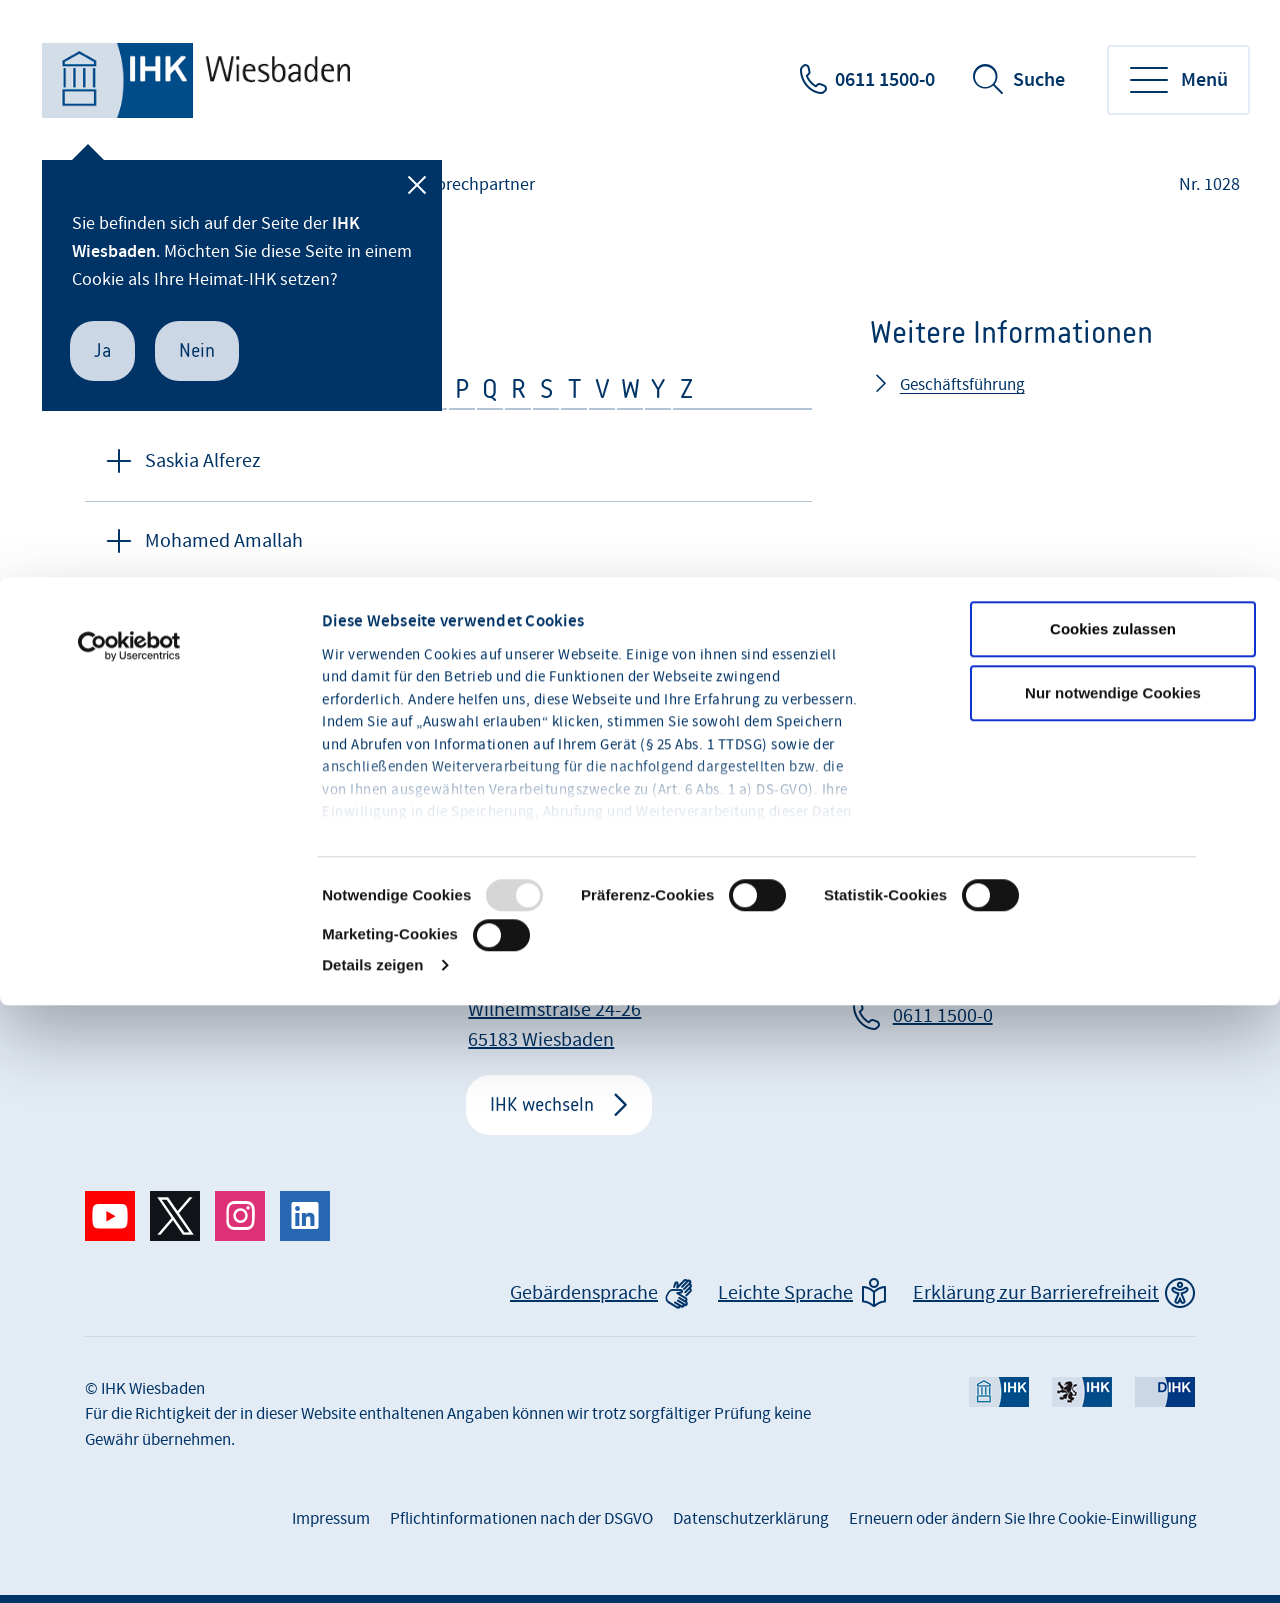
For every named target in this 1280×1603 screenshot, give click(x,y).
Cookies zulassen (1113, 425)
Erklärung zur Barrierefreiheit (1036, 1293)
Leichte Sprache (785, 1293)
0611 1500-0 (885, 80)
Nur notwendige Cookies (1113, 489)
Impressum (331, 1519)
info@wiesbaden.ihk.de (991, 980)
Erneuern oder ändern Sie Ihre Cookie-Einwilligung (1023, 1519)
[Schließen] (417, 185)
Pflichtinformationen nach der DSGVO (521, 1519)
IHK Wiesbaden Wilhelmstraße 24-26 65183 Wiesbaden (554, 1010)
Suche (1039, 80)
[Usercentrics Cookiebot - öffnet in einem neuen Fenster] (129, 443)
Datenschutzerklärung (751, 1519)
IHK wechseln (542, 1104)
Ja (102, 350)
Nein (197, 350)
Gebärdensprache (584, 1293)
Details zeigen (372, 761)
